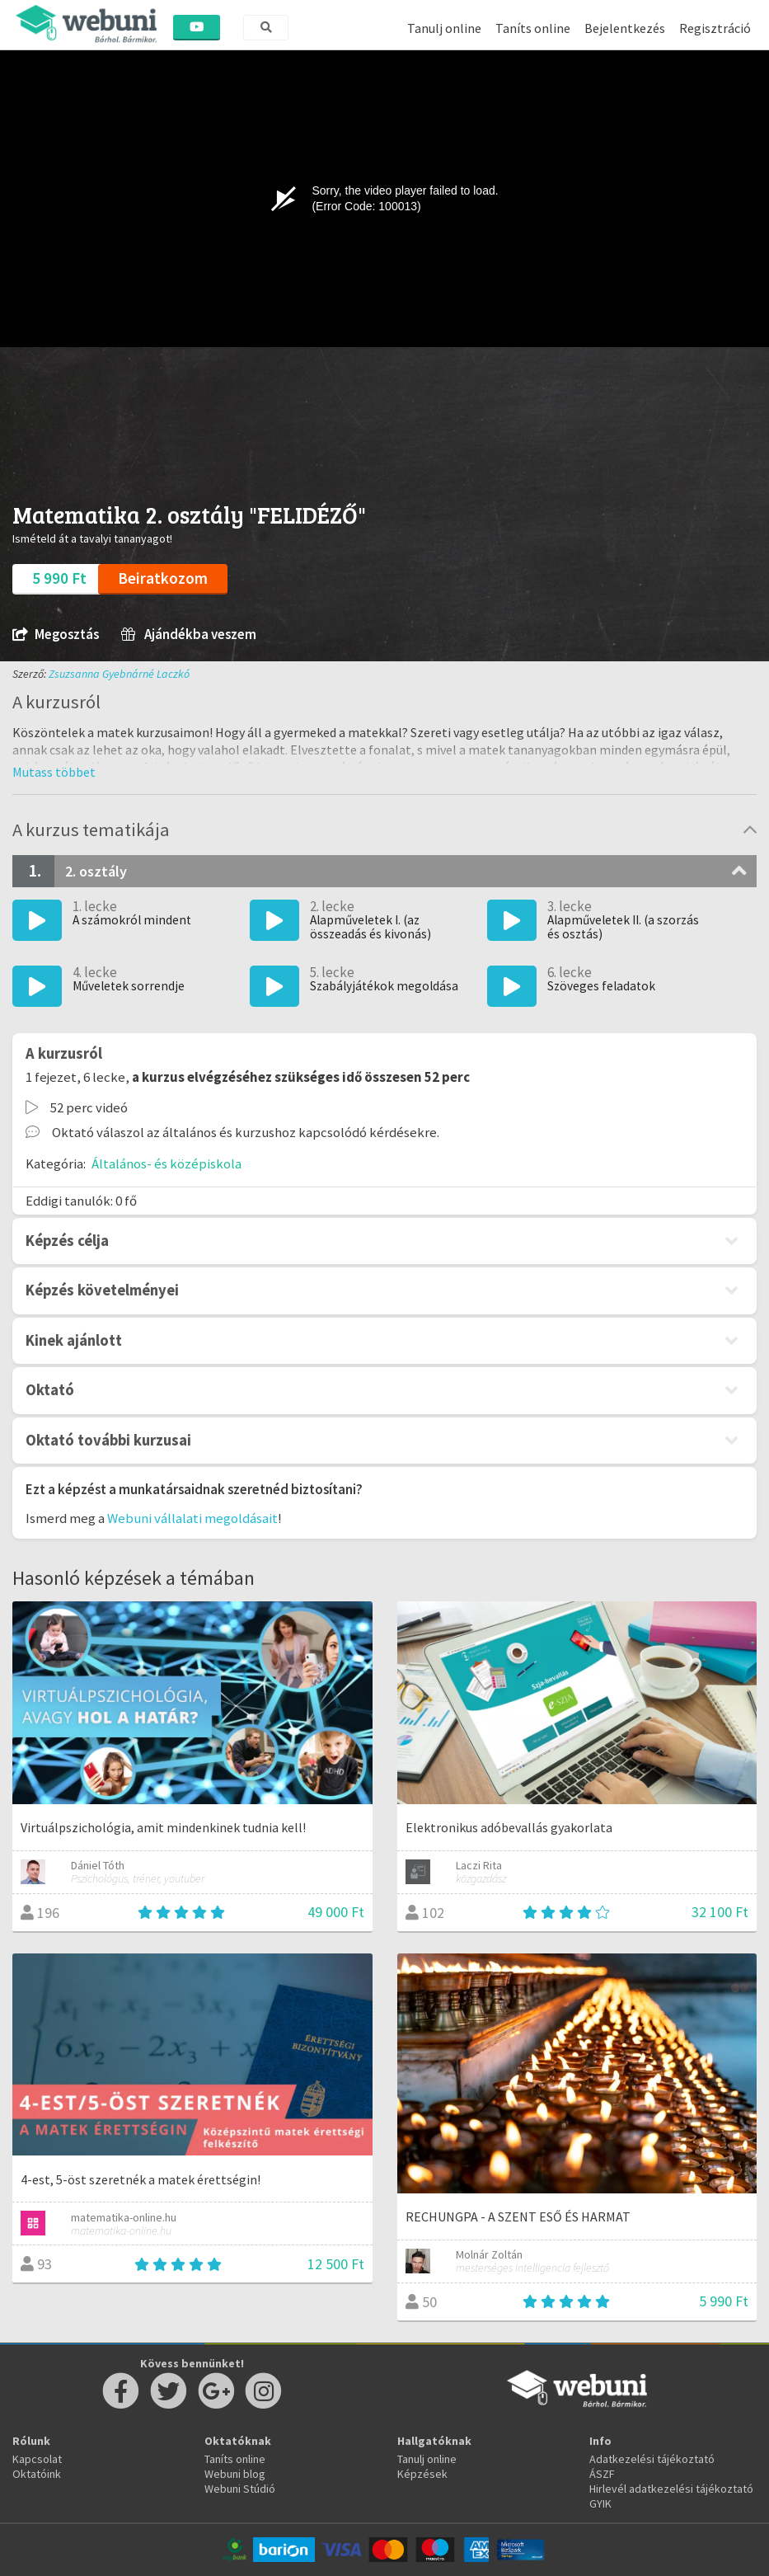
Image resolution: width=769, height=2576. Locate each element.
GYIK (600, 2503)
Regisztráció (715, 28)
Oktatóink (36, 2473)
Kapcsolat (37, 2458)
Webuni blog (234, 2473)
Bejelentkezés (624, 28)
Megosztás (55, 635)
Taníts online (532, 28)
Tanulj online (444, 28)
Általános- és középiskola (166, 1163)
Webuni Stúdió (239, 2488)
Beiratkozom (163, 578)
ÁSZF (602, 2473)
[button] (54, 772)
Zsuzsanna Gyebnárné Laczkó (119, 673)
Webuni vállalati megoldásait (192, 1518)
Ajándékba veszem (188, 635)
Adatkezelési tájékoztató (652, 2458)
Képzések (422, 2473)
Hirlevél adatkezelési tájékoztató (671, 2488)
